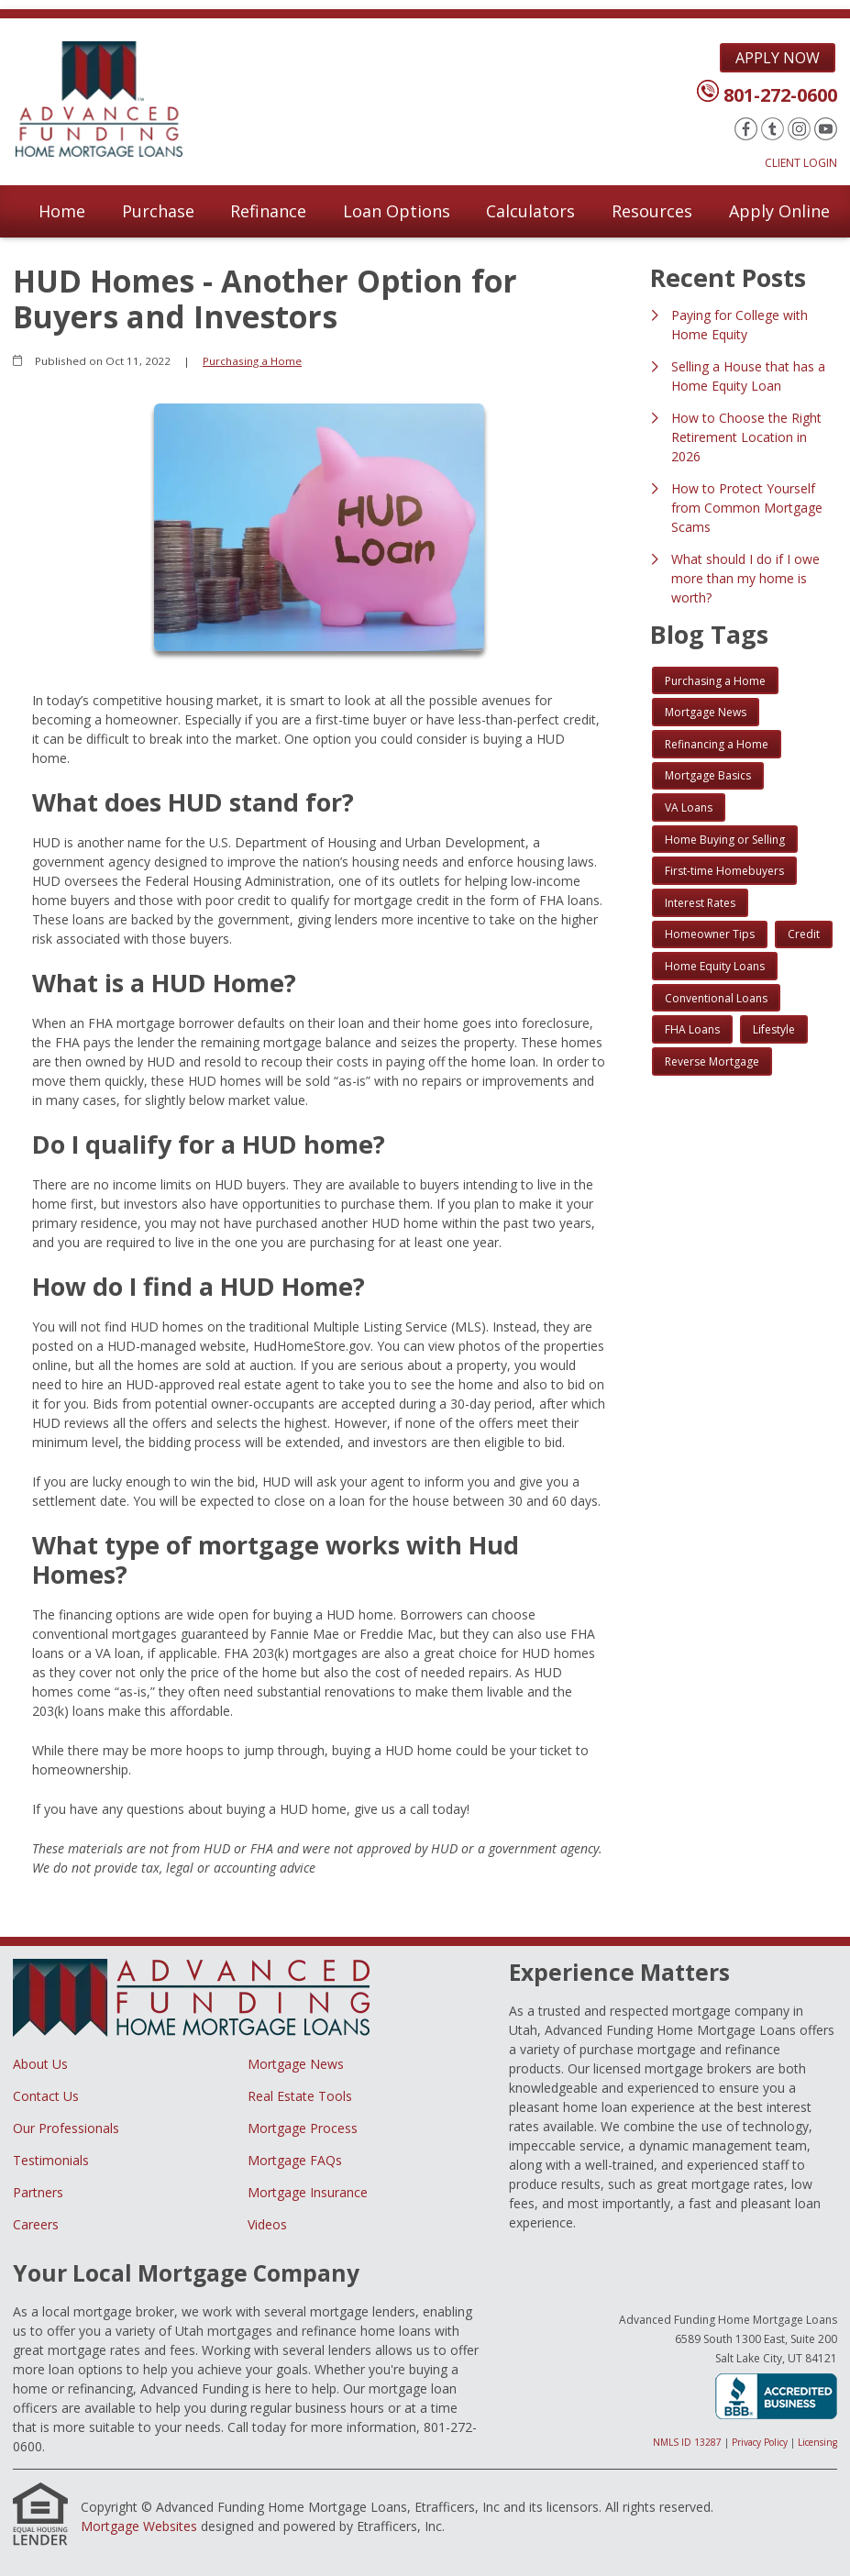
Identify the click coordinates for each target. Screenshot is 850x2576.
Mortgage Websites (139, 2526)
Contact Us (46, 2096)
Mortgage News (296, 2064)
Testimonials (51, 2160)
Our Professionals (66, 2128)
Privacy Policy (760, 2442)
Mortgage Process (303, 2128)
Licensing (817, 2442)
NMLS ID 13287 (687, 2442)
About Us (40, 2064)
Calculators (530, 211)
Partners (38, 2192)
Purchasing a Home (252, 361)
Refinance (268, 211)
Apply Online (779, 211)
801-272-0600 (780, 95)
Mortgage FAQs (295, 2160)
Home (62, 211)
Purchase (158, 211)
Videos (267, 2224)
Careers (36, 2224)
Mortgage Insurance (308, 2192)
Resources (652, 211)
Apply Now (777, 58)
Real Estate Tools (300, 2096)
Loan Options (396, 211)
